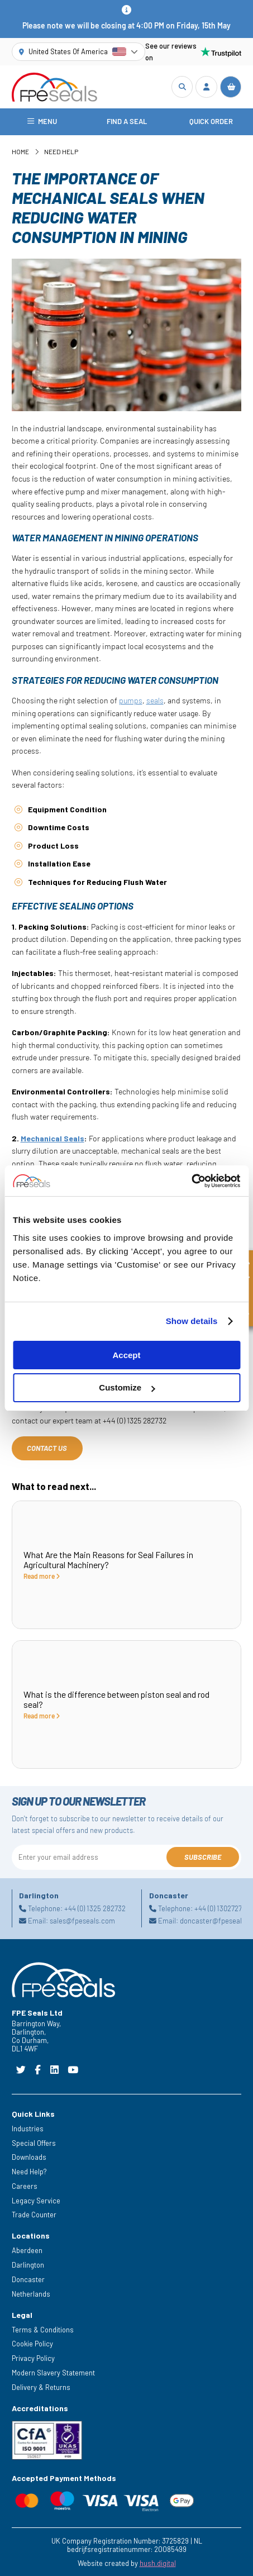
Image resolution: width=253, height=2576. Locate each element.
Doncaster (28, 2279)
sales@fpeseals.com (82, 1920)
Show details (192, 1321)
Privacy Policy (33, 2358)
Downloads (29, 2157)
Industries (28, 2128)
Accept (126, 1355)
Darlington (28, 2264)
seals (155, 700)
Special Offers (34, 2143)
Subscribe (202, 1857)
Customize (127, 1387)
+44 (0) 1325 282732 (95, 1908)
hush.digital (158, 2563)
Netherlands (31, 2293)
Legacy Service (36, 2200)
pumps (130, 700)
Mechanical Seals (52, 1138)
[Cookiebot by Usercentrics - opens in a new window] (191, 1181)
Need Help (61, 151)
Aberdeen (27, 2250)
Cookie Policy (32, 2343)
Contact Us (47, 1448)
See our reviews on (193, 51)
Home (20, 151)
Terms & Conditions (43, 2329)
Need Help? (29, 2171)
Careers (24, 2186)
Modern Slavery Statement (53, 2372)
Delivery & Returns (41, 2387)
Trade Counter (34, 2214)
